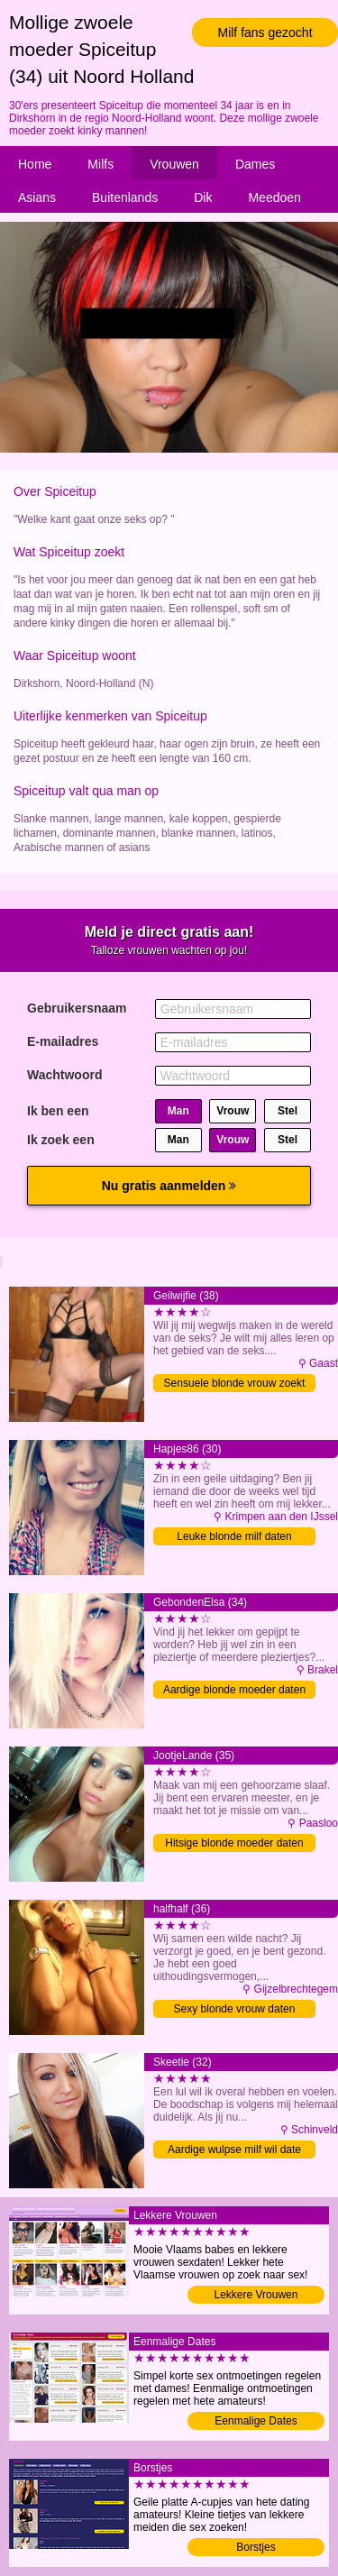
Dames (255, 164)
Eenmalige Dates (256, 2421)
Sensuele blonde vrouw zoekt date (235, 1384)
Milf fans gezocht (264, 32)
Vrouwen (174, 164)
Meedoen (274, 197)
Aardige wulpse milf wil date (234, 2149)
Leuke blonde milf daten (234, 1536)
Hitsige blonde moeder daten (234, 1843)
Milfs (100, 164)
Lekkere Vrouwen (256, 2294)
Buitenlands (125, 197)
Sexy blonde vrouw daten (235, 2009)
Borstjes (255, 2547)
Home (34, 164)
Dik (203, 197)
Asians (37, 197)
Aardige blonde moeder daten (234, 1689)
